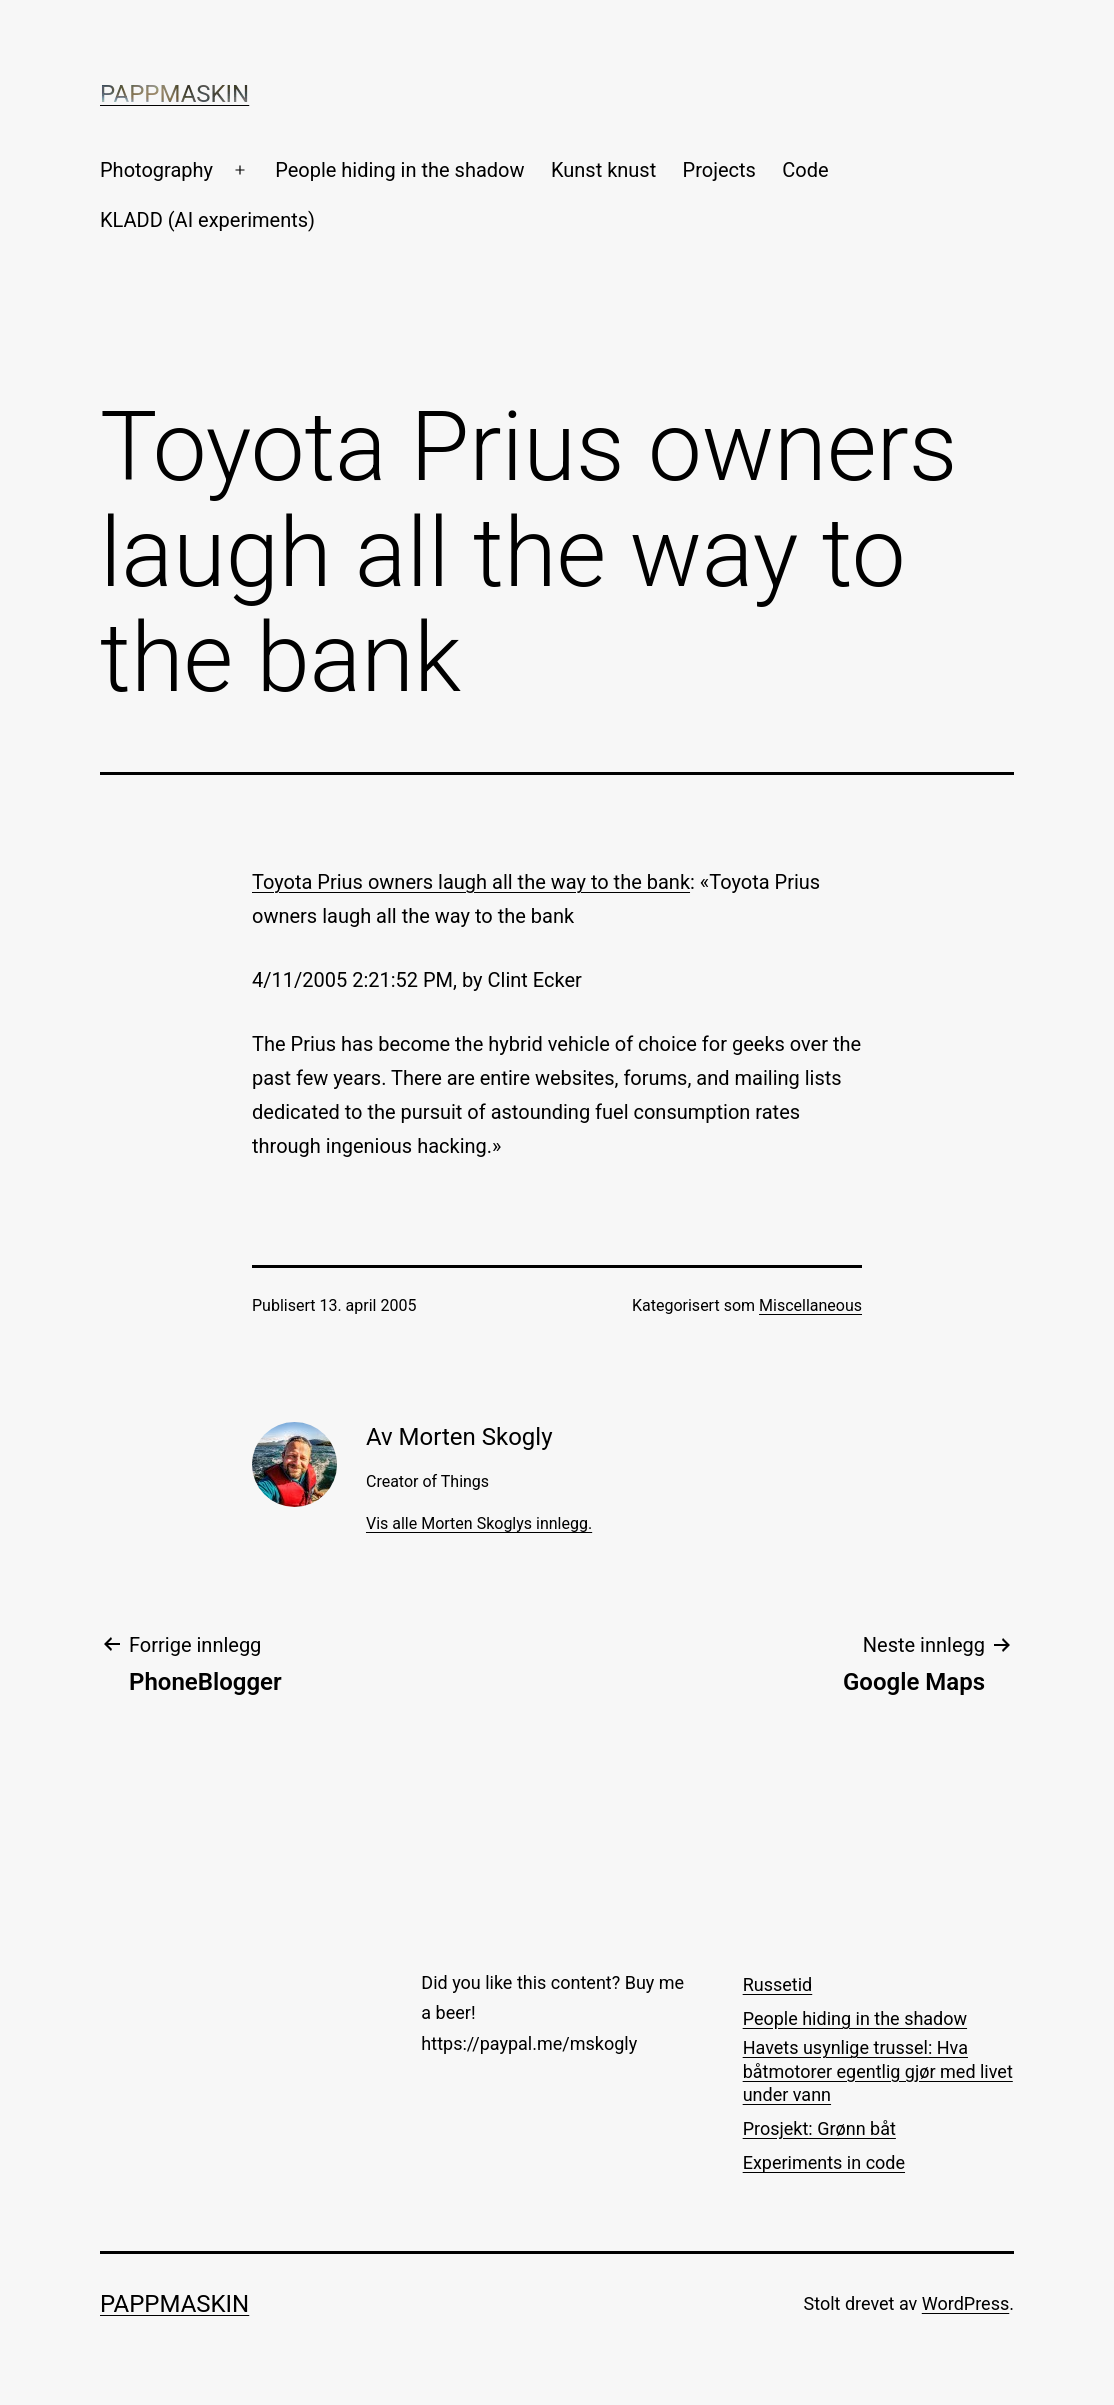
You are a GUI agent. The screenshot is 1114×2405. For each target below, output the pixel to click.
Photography (156, 170)
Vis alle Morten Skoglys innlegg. (479, 1523)
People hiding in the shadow (399, 170)
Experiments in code (824, 2162)
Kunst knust (603, 170)
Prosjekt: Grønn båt (819, 2128)
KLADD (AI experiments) (207, 220)
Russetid (778, 1984)
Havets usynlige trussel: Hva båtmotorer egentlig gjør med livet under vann (878, 2071)
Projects (719, 170)
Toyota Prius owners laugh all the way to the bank (471, 882)
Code (805, 170)
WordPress (965, 2303)
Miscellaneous (810, 1305)
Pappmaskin (174, 94)
